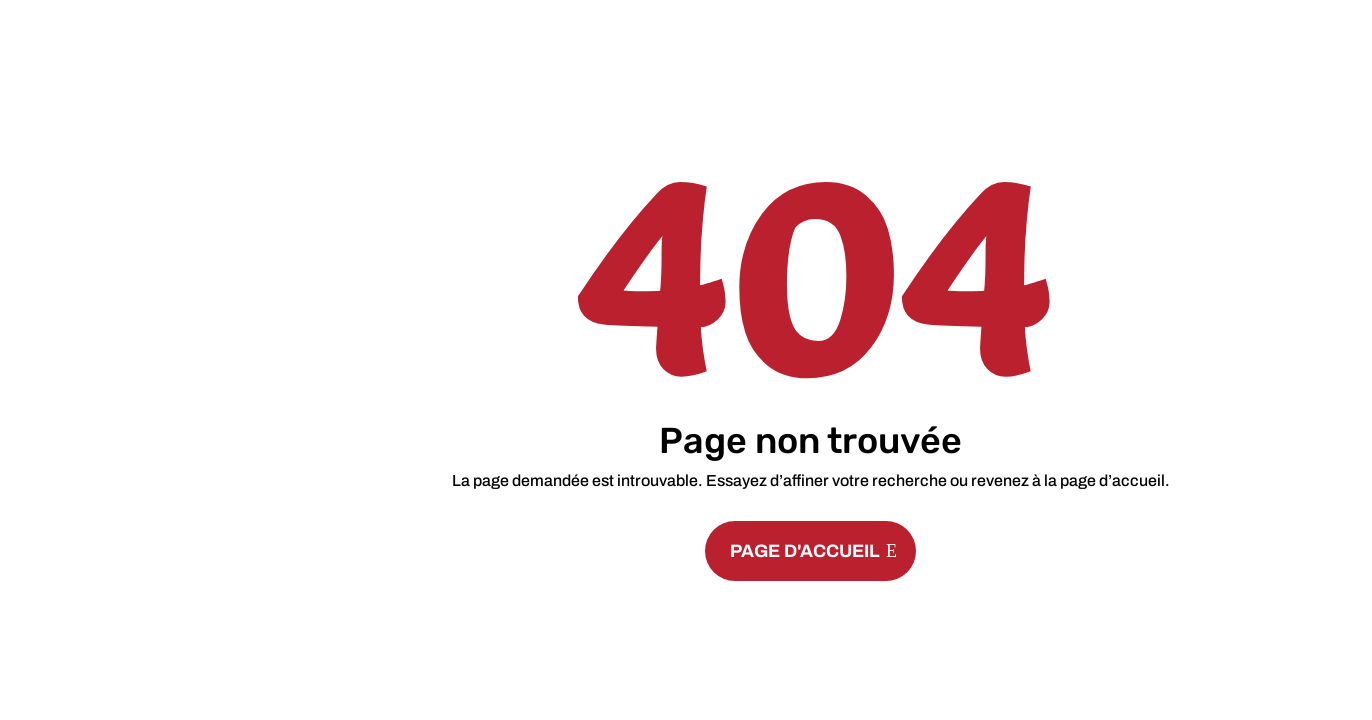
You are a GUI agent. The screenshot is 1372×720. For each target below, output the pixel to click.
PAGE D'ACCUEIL (805, 551)
